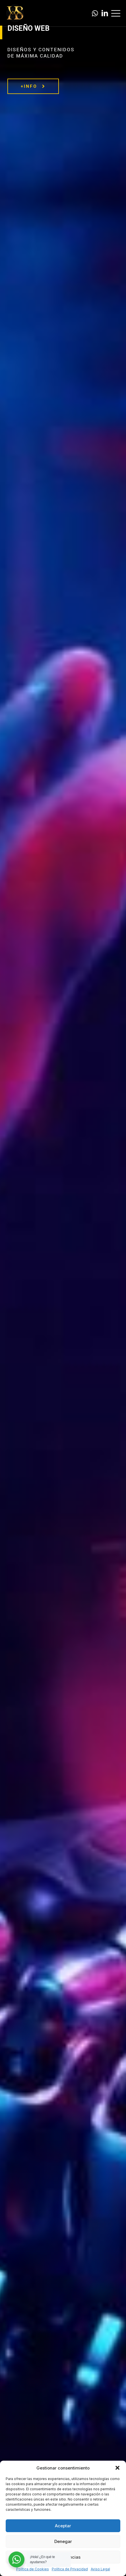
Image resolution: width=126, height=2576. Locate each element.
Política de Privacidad (70, 2569)
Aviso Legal (100, 2569)
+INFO (33, 86)
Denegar (63, 2541)
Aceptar (63, 2525)
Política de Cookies (32, 2569)
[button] (117, 2468)
